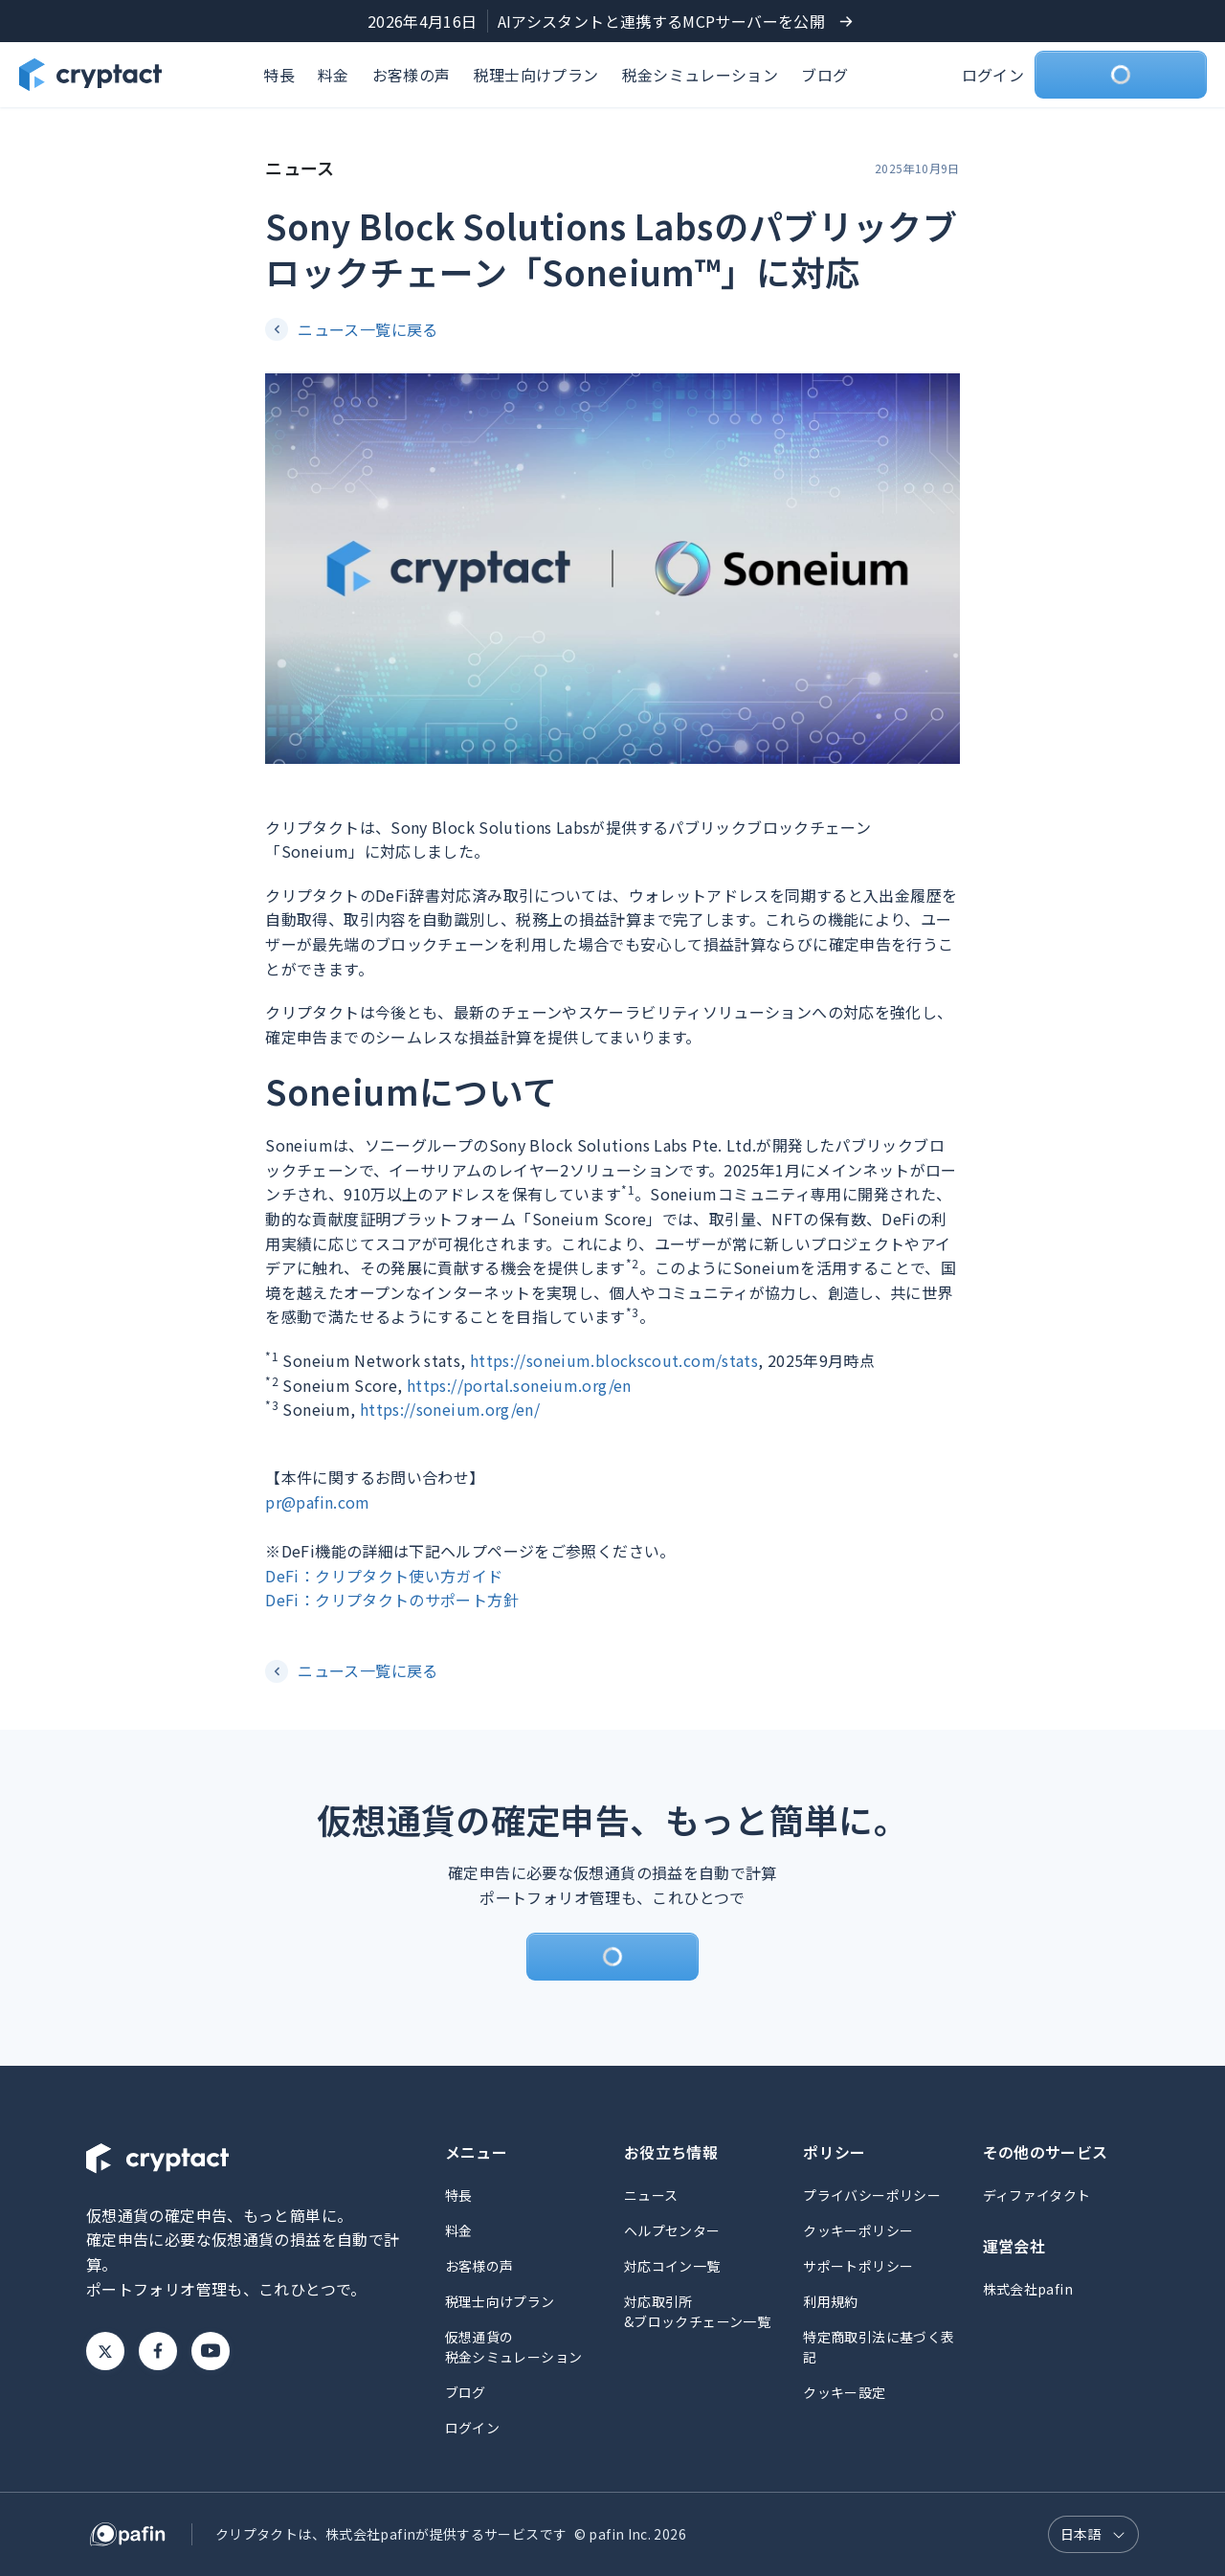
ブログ (824, 74)
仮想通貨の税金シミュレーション (514, 2346)
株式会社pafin (1028, 2288)
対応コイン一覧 (672, 2265)
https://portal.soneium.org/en (519, 1385)
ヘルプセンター (672, 2230)
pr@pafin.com (317, 1501)
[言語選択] (1093, 2534)
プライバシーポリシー (872, 2195)
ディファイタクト (1037, 2195)
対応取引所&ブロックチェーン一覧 (697, 2311)
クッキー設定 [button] (844, 2392)
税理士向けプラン (536, 74)
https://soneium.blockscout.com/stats (614, 1360)
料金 (333, 74)
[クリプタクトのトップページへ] (90, 74)
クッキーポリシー (858, 2230)
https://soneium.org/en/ (450, 1409)
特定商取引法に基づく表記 (878, 2346)
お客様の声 (411, 74)
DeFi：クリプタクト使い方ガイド (383, 1575)
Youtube (210, 2351)
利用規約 (830, 2301)
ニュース (651, 2195)
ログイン (993, 74)
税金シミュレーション (700, 74)
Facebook (158, 2351)
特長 (279, 74)
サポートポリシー (858, 2265)
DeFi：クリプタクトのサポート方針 (392, 1599)
